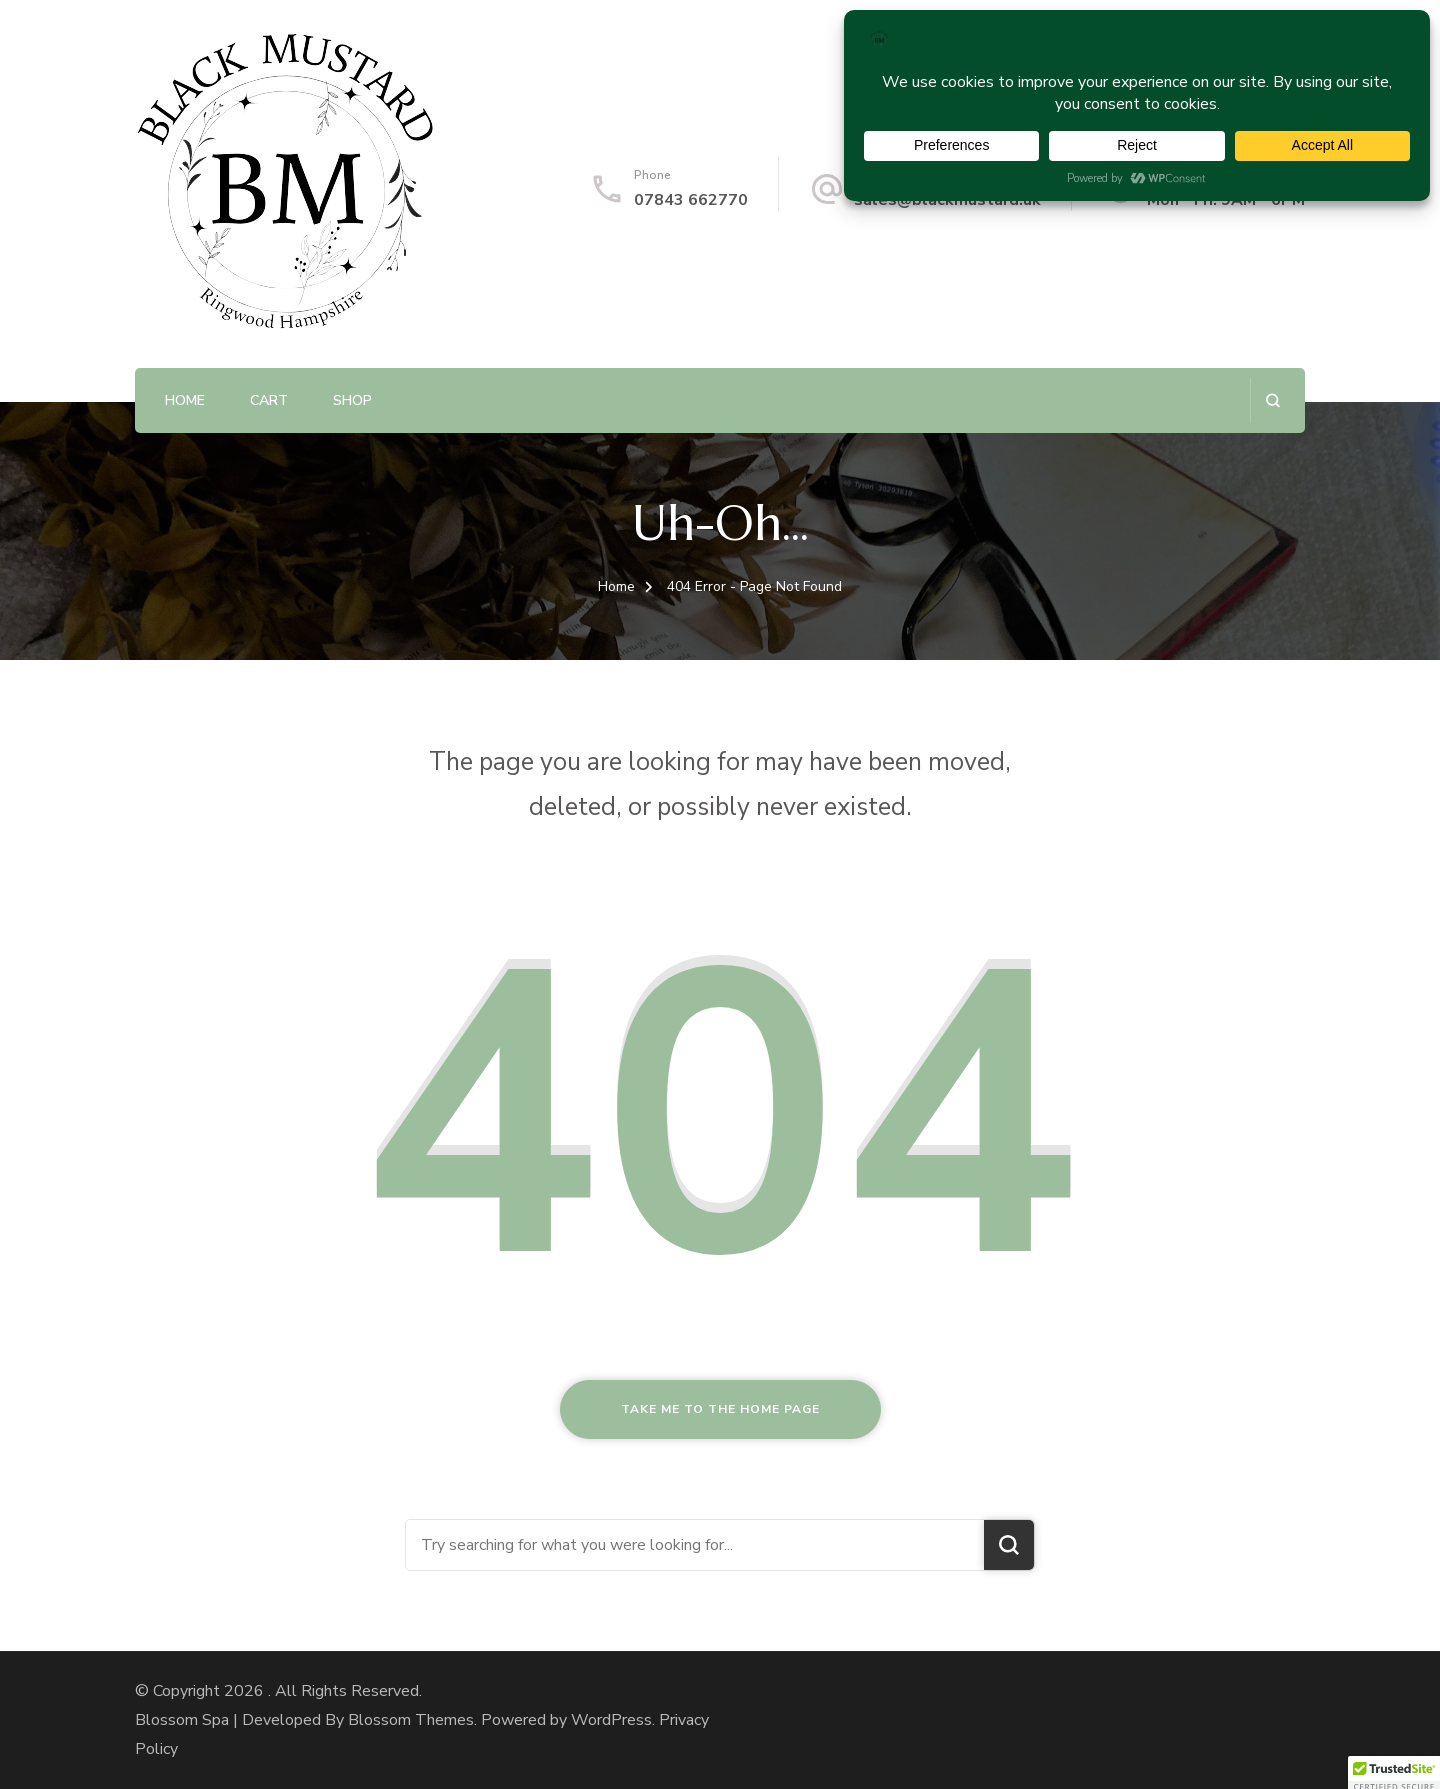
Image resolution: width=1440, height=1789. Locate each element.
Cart (269, 400)
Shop (352, 400)
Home (185, 400)
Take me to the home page (720, 1409)
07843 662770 (691, 200)
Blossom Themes (411, 1720)
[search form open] (1272, 400)
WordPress (611, 1720)
